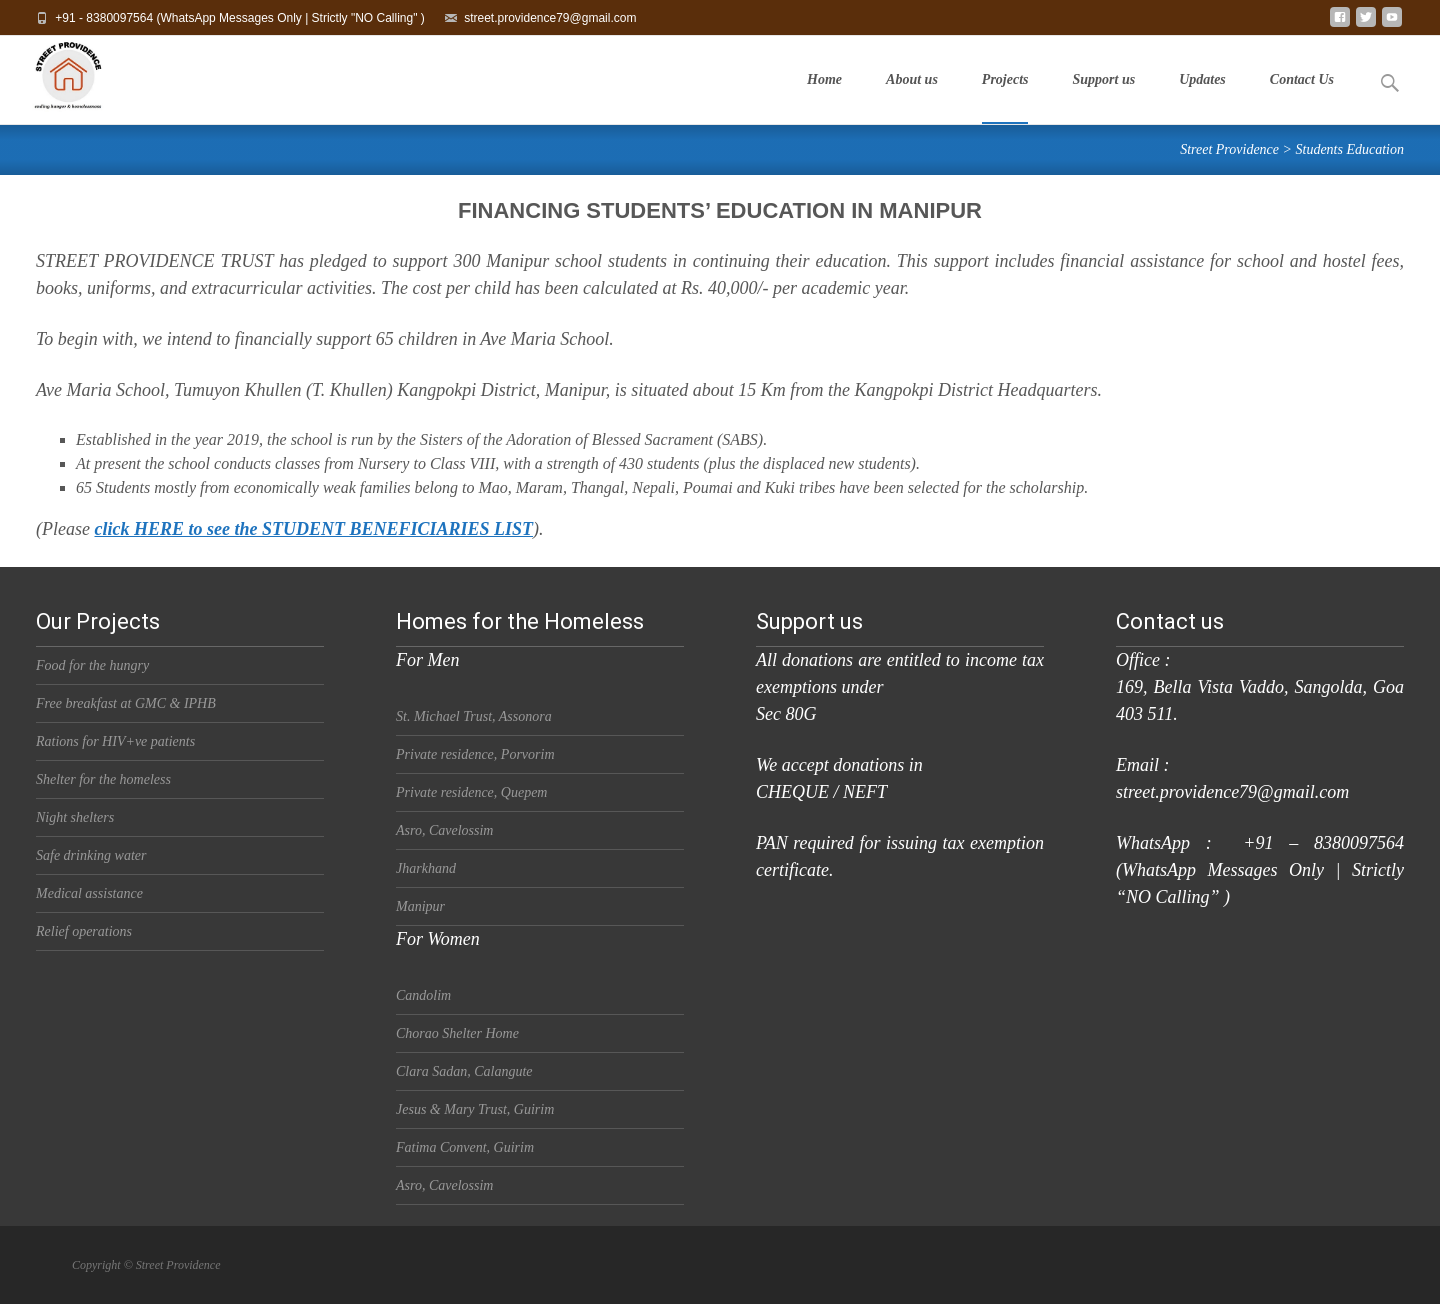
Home (824, 98)
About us (912, 98)
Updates (1202, 98)
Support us (1103, 98)
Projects (1005, 98)
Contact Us (1302, 98)
